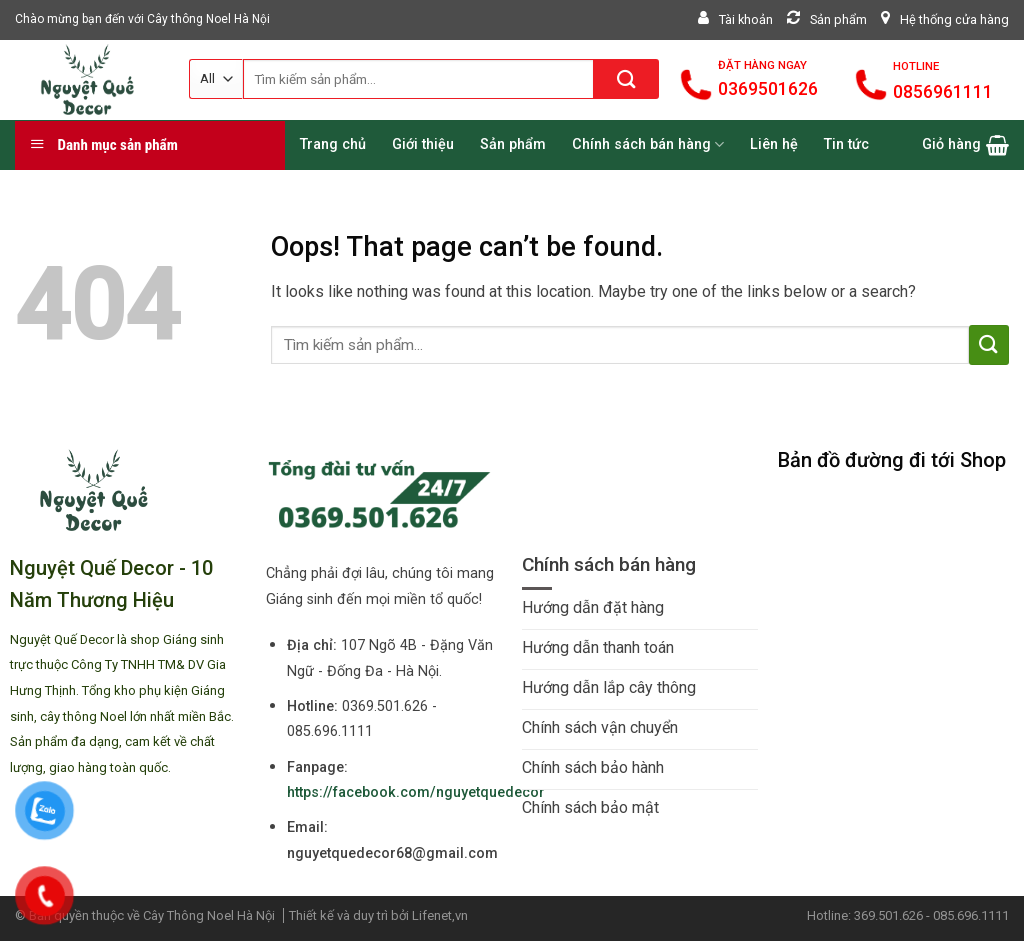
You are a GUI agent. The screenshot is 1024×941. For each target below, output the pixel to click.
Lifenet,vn (440, 915)
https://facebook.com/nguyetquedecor (416, 792)
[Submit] (626, 79)
